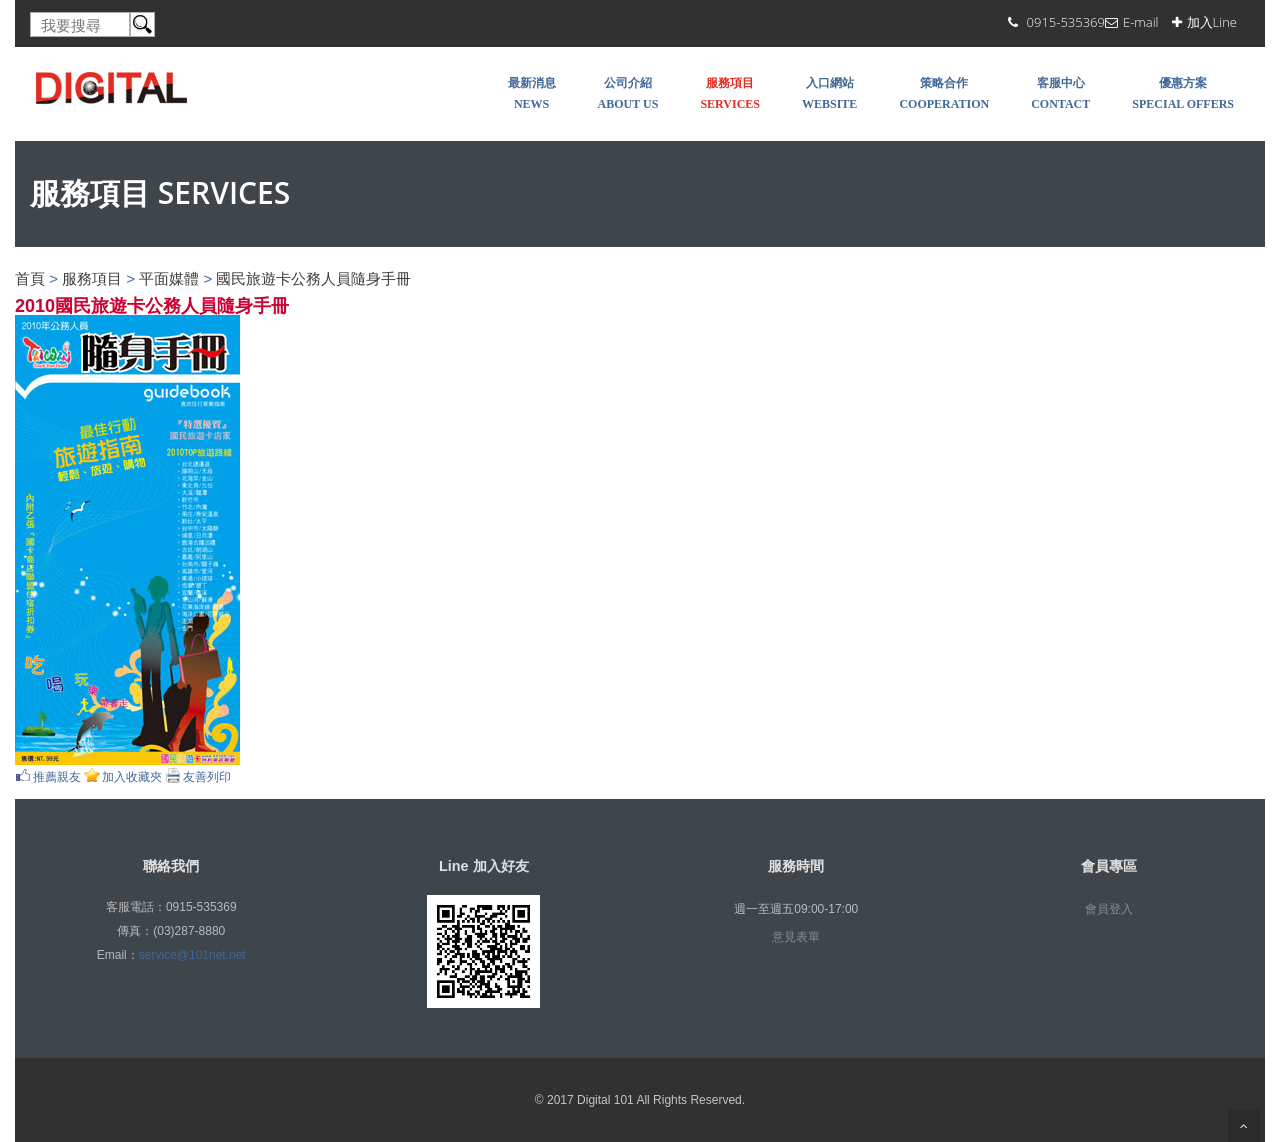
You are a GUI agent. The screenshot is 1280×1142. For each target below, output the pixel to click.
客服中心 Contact (1060, 93)
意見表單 (796, 937)
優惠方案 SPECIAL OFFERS (1183, 93)
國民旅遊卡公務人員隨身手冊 (313, 278)
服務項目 (92, 278)
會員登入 (1109, 909)
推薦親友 (57, 776)
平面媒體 (169, 278)
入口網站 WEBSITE (829, 93)
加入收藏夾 (132, 776)
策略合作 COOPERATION (944, 93)
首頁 (30, 278)
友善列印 (207, 776)
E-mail (1141, 22)
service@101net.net (192, 955)
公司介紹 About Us (628, 93)
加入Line (1212, 22)
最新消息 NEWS (532, 93)
